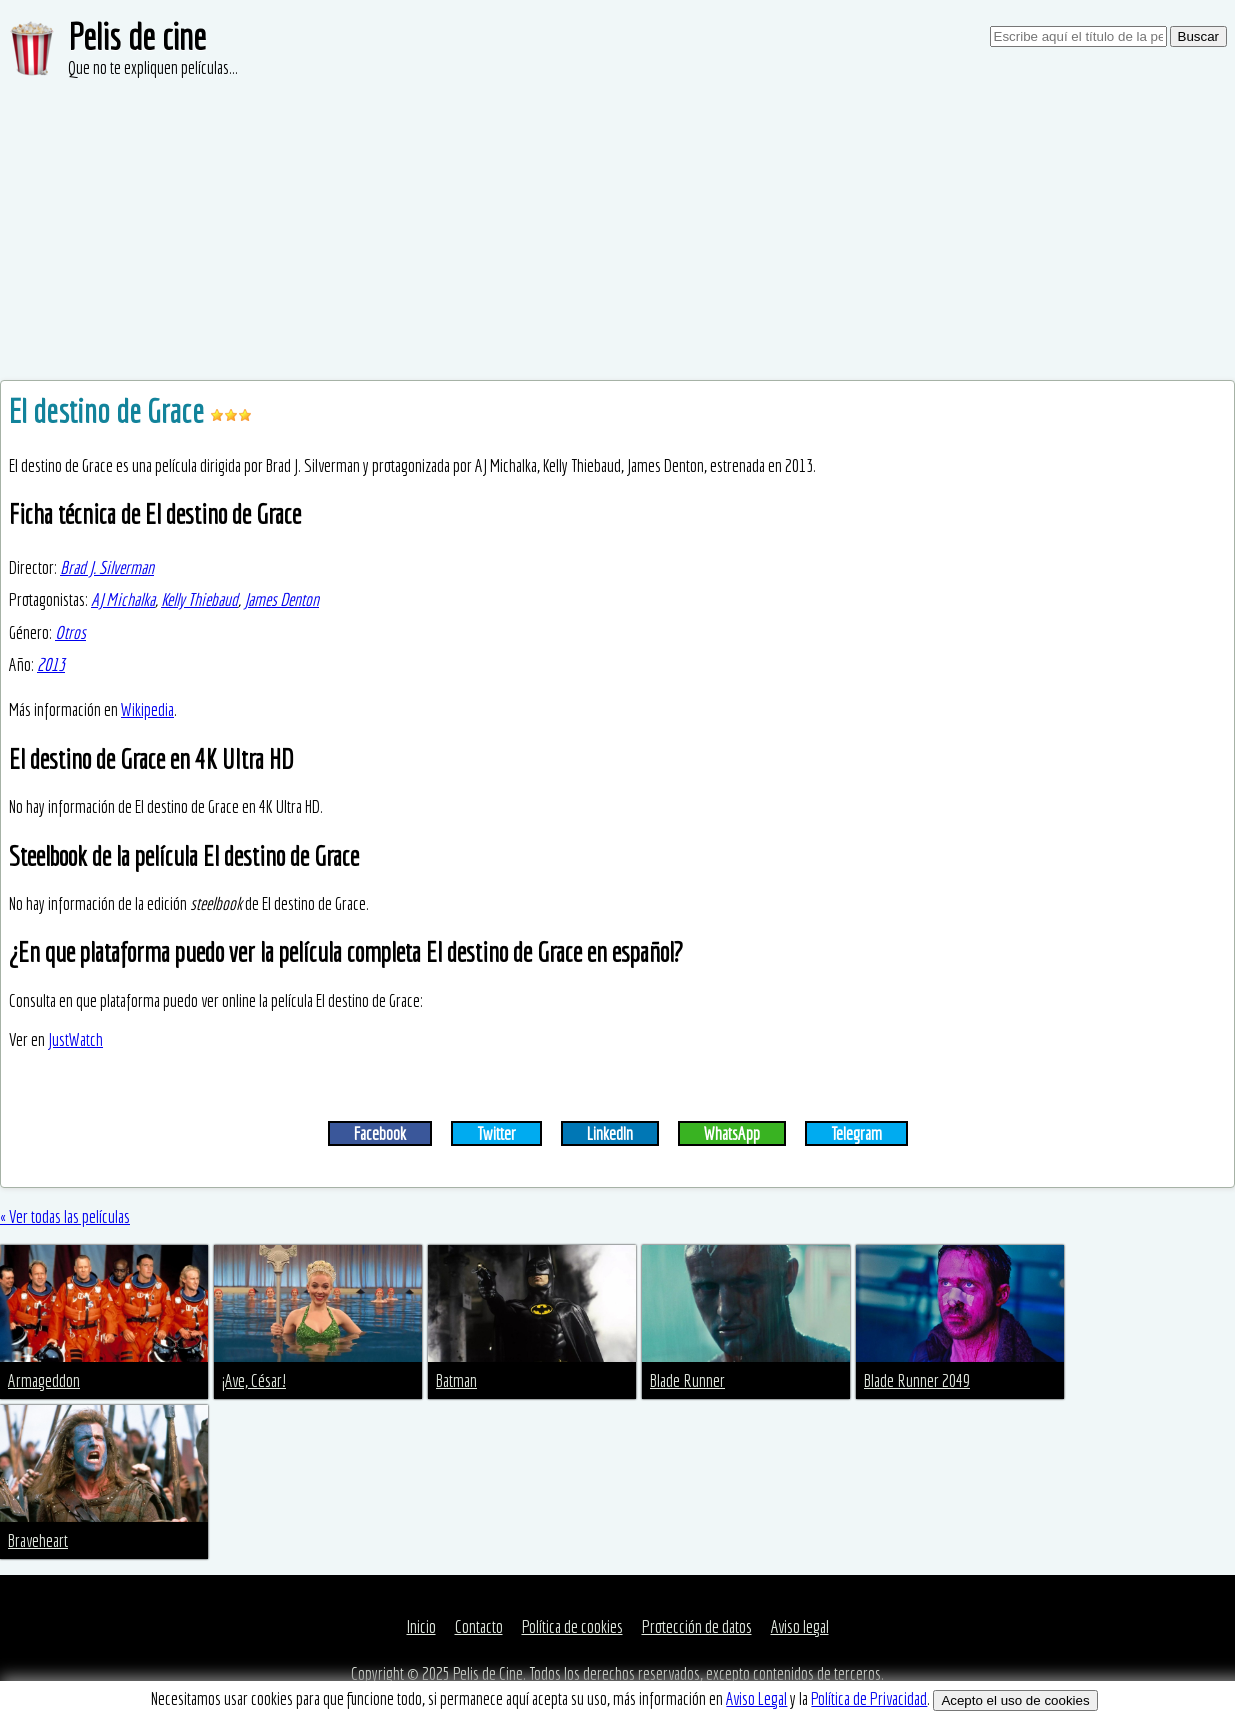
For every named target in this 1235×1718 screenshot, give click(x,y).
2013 (51, 664)
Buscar (1198, 36)
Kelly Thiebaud (199, 599)
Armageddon (44, 1380)
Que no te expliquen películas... (153, 67)
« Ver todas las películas (65, 1216)
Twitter (496, 1133)
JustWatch (75, 1039)
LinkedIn (610, 1133)
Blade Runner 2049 (917, 1380)
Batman (456, 1380)
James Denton (281, 599)
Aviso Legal (756, 1698)
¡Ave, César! (254, 1380)
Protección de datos (697, 1626)
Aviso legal (800, 1626)
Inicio (421, 1626)
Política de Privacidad (869, 1698)
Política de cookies (572, 1626)
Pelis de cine (137, 36)
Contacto (479, 1626)
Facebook (380, 1133)
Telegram (856, 1133)
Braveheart (38, 1540)
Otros (70, 632)
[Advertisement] (618, 230)
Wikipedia (147, 709)
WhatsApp (732, 1133)
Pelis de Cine (488, 1673)
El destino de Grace (109, 411)
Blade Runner (687, 1380)
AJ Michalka (123, 599)
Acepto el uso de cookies (1015, 1700)
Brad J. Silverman (107, 567)
